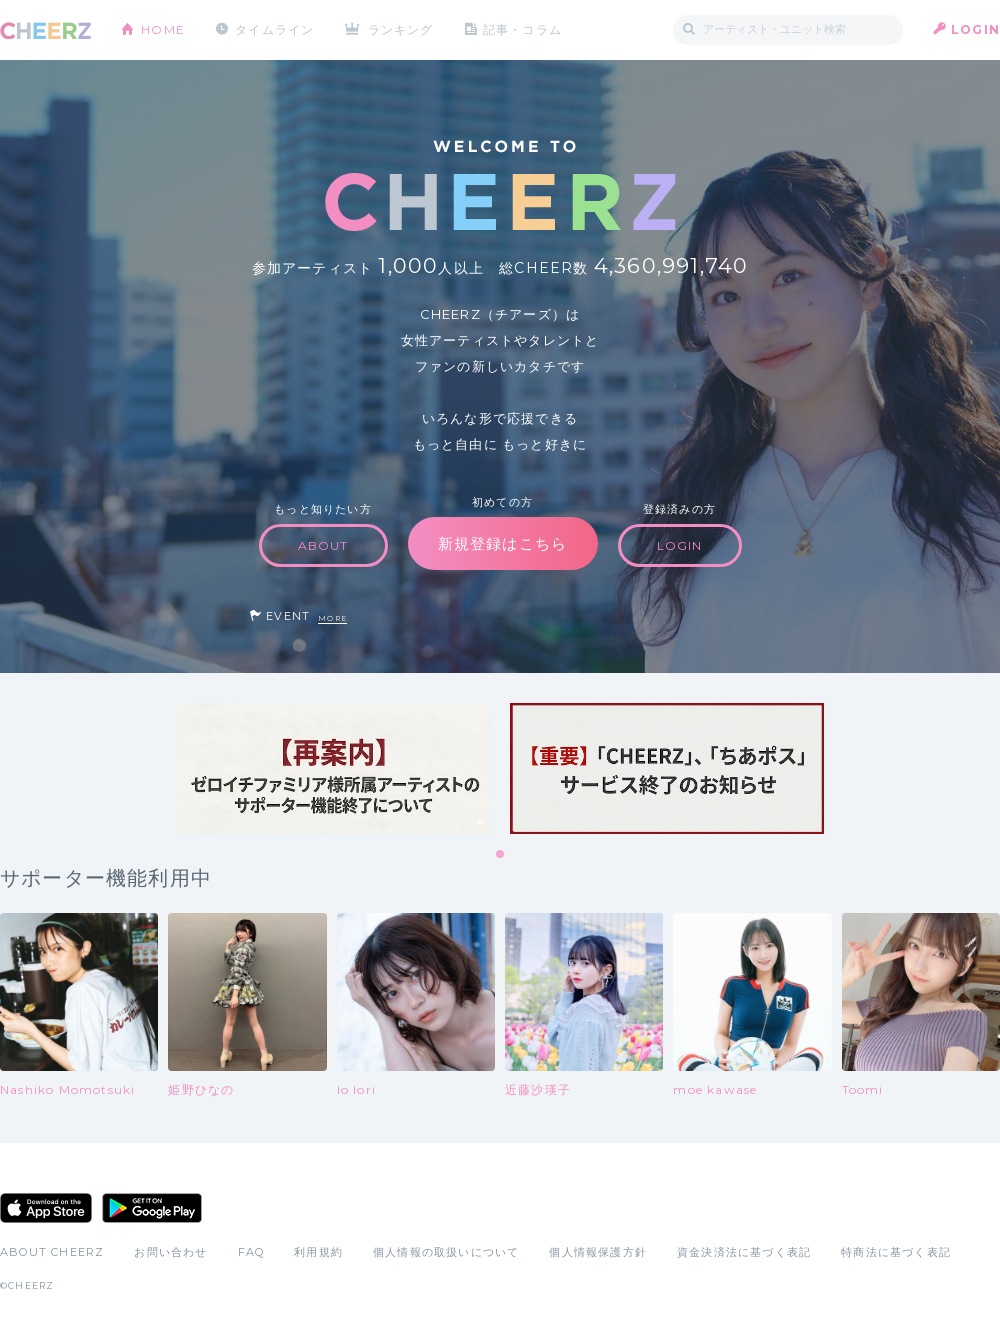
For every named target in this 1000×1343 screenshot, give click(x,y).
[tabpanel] (333, 768)
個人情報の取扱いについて (446, 1252)
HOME (163, 29)
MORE (332, 618)
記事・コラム (522, 29)
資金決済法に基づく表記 (744, 1252)
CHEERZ (45, 30)
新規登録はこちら (503, 543)
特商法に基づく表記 (896, 1252)
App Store (46, 1208)
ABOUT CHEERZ (52, 1252)
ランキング (401, 29)
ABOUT (323, 545)
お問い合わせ (170, 1252)
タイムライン (274, 29)
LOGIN (975, 29)
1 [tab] (501, 855)
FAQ (251, 1252)
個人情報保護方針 (598, 1252)
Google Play (152, 1208)
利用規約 (318, 1252)
